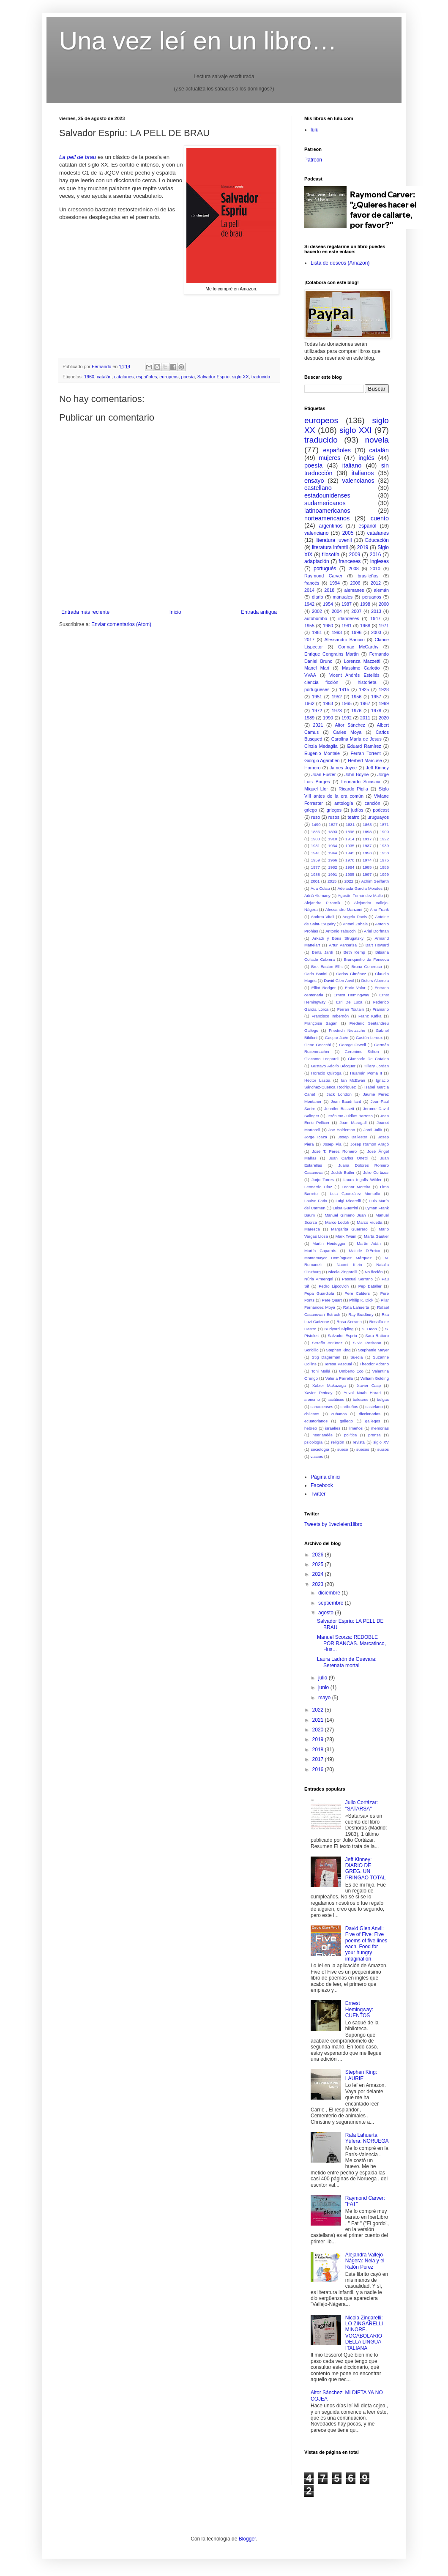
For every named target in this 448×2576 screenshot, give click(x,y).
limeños (356, 1428)
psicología (313, 1442)
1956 (356, 696)
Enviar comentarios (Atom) (121, 624)
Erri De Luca (349, 1002)
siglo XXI (355, 430)
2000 (384, 604)
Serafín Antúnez (327, 1342)
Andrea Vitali (322, 916)
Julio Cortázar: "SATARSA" (361, 1805)
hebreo (310, 1428)
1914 (349, 839)
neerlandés (322, 1435)
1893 (332, 831)
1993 (337, 632)
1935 (349, 845)
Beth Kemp (354, 952)
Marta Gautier (376, 1236)
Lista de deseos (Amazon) (340, 263)
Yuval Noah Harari (362, 1392)
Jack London (338, 1094)
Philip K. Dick (361, 1300)
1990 (328, 717)
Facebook (322, 1485)
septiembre (331, 1603)
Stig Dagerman (326, 1357)
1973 (337, 710)
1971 (384, 625)
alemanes (354, 590)
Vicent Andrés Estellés (354, 675)
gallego (346, 1421)
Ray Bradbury (361, 1314)
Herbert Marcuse (365, 760)
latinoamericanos (327, 510)
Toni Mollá (320, 1371)
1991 (332, 874)
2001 (315, 881)
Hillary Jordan (376, 1066)
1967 (365, 703)
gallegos (372, 1421)
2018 (329, 590)
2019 (363, 547)
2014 (309, 590)
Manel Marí (316, 667)
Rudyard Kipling (339, 1328)
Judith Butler (343, 1172)
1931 (315, 845)
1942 (309, 604)
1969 (384, 703)
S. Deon (369, 1328)
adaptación (316, 561)
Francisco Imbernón (330, 1016)
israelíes (333, 1428)
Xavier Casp (369, 1385)
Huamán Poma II (366, 1073)
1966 (332, 860)
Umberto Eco (351, 1371)
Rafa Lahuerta (356, 1307)
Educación (377, 540)
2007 (356, 611)
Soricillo (311, 1350)
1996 (356, 632)
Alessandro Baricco (345, 639)
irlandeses (348, 618)
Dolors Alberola (375, 980)
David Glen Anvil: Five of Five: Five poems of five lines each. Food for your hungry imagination (366, 1943)
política (350, 1435)
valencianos (358, 480)
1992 (346, 717)
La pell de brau (77, 157)
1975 (384, 860)
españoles (146, 376)
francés (311, 582)
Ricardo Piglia (353, 788)
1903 (315, 839)
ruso (315, 817)
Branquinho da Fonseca (366, 959)
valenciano (316, 533)
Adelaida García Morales (359, 888)
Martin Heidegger (328, 1243)
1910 (332, 839)
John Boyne (356, 774)
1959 (315, 860)
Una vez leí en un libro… (198, 41)
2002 (317, 611)
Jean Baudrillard (346, 1101)
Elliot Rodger (323, 987)
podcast (381, 809)
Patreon (313, 160)
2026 (318, 1555)
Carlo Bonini (315, 973)
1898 (367, 831)
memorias (380, 1428)
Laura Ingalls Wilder (363, 1179)
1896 (349, 831)
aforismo (312, 1399)
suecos (362, 1449)
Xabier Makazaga (329, 1385)
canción (372, 803)
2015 (332, 881)
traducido (260, 376)
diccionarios (369, 1413)
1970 (349, 860)
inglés (366, 457)
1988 (315, 874)
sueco (342, 1449)
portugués (325, 569)
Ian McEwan (353, 1080)
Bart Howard (377, 945)
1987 (346, 604)
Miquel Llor (316, 788)
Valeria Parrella (339, 1378)
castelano (373, 1406)
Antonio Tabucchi (340, 931)
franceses (350, 561)
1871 (384, 824)
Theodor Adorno (374, 1364)
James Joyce (343, 767)
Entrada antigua (259, 612)
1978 (376, 710)
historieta (367, 682)
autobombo (315, 618)
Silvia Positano (367, 1342)
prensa (374, 1435)
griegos (334, 809)
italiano (352, 465)
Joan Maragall (352, 1122)
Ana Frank (379, 909)
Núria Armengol (318, 1279)
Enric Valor (355, 987)
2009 (355, 555)
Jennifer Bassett (339, 1108)
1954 (328, 604)
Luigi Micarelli (348, 1200)
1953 (367, 852)
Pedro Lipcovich (334, 1286)
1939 (384, 845)
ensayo (314, 480)
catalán (104, 376)
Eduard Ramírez (364, 746)
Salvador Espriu (213, 376)
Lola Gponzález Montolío (355, 1193)
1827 (333, 824)
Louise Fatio (315, 1200)
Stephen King (338, 1350)
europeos (168, 376)
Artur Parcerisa (343, 945)
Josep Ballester (352, 1137)
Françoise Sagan (320, 1023)
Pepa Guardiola (319, 1293)
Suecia (356, 1357)
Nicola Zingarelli (343, 1271)
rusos (333, 817)
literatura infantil (330, 547)
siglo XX (240, 376)
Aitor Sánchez (350, 724)
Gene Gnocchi (317, 1044)
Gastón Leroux (369, 1037)
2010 (375, 568)
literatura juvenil (333, 540)
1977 (315, 867)
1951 (317, 696)
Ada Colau (320, 888)
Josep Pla (332, 1144)
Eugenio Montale (322, 753)
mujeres (329, 457)
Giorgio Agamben (322, 760)
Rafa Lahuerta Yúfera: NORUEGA (367, 2138)
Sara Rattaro (377, 1335)
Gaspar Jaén (336, 1037)
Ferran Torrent (365, 753)
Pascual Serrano (357, 1279)
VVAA (310, 675)
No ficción (373, 1271)
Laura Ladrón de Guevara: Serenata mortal (347, 1662)
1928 (384, 689)
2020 (384, 717)
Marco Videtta (369, 1222)
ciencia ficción (321, 682)
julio (323, 1678)
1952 (337, 696)
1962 (309, 703)
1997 (367, 874)
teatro (354, 817)
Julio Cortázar (376, 1172)
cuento (380, 518)
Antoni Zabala (355, 924)
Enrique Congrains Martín (331, 653)
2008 (354, 568)
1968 (365, 625)
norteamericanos (327, 518)
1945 (349, 852)
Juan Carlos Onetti (348, 1158)
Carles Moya (347, 732)
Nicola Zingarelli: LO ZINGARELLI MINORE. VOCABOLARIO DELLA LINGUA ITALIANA (364, 2333)
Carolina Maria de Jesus (356, 738)
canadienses (321, 1406)
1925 (364, 689)
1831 (350, 824)
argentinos (331, 526)
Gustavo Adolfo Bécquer (333, 1066)
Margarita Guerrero (349, 1229)
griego (310, 809)
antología (343, 803)
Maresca (312, 1229)
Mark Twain (346, 1236)
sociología (320, 1449)
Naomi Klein (349, 1264)
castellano (318, 487)
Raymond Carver (323, 575)
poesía (187, 376)
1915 (344, 689)
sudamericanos (325, 503)
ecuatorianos (316, 1421)
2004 (337, 611)
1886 (315, 831)
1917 (367, 839)
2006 (355, 582)
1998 (365, 604)
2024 (318, 1574)
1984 (349, 867)
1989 (309, 717)
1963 (328, 703)
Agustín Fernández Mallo (360, 895)
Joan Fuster (323, 774)
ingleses (379, 561)
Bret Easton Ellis (326, 966)
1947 (375, 618)
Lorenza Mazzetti (362, 661)
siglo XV (381, 1442)
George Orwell (352, 1044)
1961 (346, 625)
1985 (367, 867)
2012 (376, 582)
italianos (363, 473)
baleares (361, 1399)
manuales (342, 596)
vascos (316, 1456)
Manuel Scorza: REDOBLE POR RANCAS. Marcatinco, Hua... (351, 1643)
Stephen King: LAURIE (361, 2075)
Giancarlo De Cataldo (368, 1058)
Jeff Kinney (377, 767)
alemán (381, 590)
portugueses (316, 689)
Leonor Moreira (356, 1186)
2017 (309, 639)
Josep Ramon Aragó (369, 1144)
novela (377, 439)
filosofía (330, 555)
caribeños (349, 1406)
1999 (384, 874)
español (367, 526)
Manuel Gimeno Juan (345, 1215)
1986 (384, 867)
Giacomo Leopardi (321, 1058)
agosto (326, 1613)
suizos (383, 1449)
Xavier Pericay (318, 1392)
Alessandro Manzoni (343, 909)
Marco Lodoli (337, 1222)
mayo (325, 1698)
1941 (315, 852)
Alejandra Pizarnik (322, 902)
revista (359, 1442)
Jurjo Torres (322, 1179)
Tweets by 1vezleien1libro (333, 1524)
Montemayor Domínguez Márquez (338, 1257)
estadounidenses (327, 495)
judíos (357, 809)
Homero (312, 767)
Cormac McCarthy (358, 646)
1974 (367, 860)
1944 (332, 852)
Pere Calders (357, 1293)
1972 (317, 710)
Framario (381, 1009)
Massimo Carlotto (361, 667)
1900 (384, 831)
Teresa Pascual (338, 1364)
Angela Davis (354, 916)
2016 (375, 555)
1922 (384, 839)
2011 (365, 717)
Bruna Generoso (366, 966)
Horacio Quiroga (326, 1073)
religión (337, 1442)
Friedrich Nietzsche (347, 1030)
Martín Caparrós (320, 1250)
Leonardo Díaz (318, 1186)
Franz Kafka (370, 1016)
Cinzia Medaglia (321, 746)
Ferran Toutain (350, 1009)
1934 (332, 845)
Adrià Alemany (317, 895)
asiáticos (336, 1399)
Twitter (318, 1494)
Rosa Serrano (349, 1321)
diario (317, 596)
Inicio (175, 612)
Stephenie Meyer (373, 1350)
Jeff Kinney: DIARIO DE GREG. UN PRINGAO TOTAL (365, 1869)
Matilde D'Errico (364, 1250)
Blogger (247, 2539)
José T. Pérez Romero (334, 1151)
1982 (332, 867)
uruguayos (378, 817)
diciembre (329, 1593)
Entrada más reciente (85, 612)
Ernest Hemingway (351, 995)
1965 (346, 703)
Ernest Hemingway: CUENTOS (359, 2009)
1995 (349, 874)
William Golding (375, 1378)
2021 (318, 724)
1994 (335, 582)
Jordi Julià (372, 1129)
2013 (376, 611)
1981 (317, 632)
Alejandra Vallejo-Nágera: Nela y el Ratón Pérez (365, 2261)
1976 (356, 710)
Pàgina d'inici (325, 1477)
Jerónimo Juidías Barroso (350, 1115)
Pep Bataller (370, 1286)
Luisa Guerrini (345, 1208)
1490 (315, 824)
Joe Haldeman (341, 1129)
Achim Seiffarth (375, 881)
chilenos (311, 1413)
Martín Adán (369, 1243)
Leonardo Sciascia (360, 781)
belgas (383, 1399)
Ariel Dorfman (376, 931)
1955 (309, 625)
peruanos (371, 596)
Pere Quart (332, 1300)
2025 (318, 1564)
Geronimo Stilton (361, 1051)
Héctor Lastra (317, 1080)
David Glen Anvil (339, 980)
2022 (348, 881)
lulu (315, 130)
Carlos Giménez (351, 973)
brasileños (368, 575)
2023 (318, 1584)
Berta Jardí (322, 952)
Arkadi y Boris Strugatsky (337, 938)
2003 (376, 632)
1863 (367, 824)
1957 (376, 696)
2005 (348, 533)
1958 (384, 852)
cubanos (339, 1413)
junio (324, 1687)
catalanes (124, 376)
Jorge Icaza (315, 1137)
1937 (367, 845)
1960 (89, 376)
